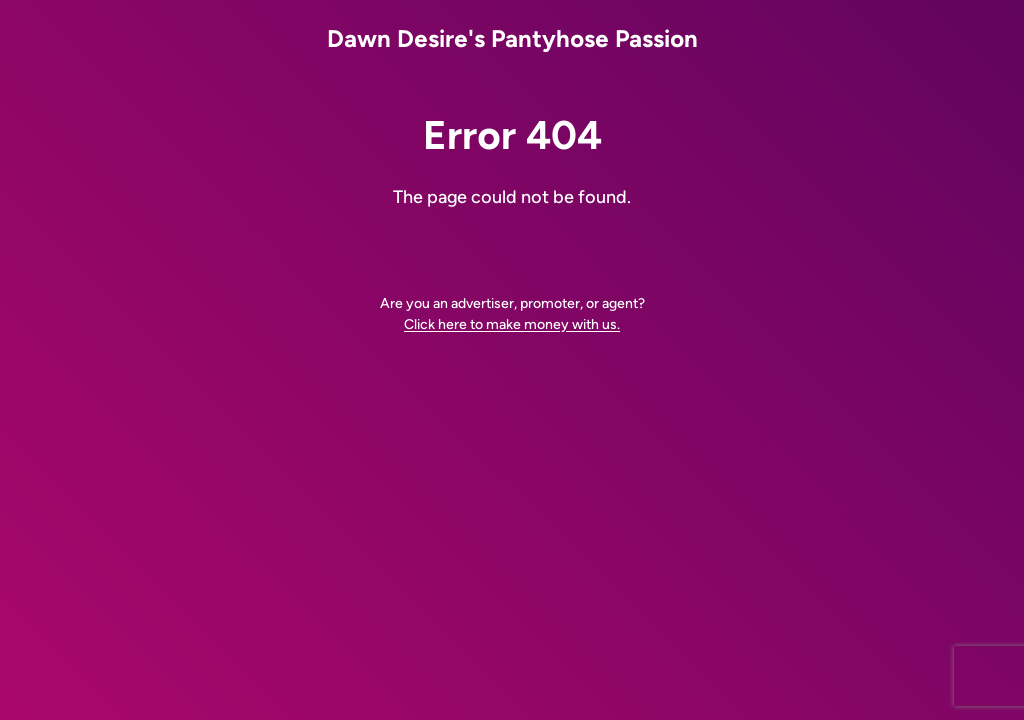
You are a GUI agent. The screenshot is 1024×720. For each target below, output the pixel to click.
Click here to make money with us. (512, 324)
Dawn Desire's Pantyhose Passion (512, 38)
